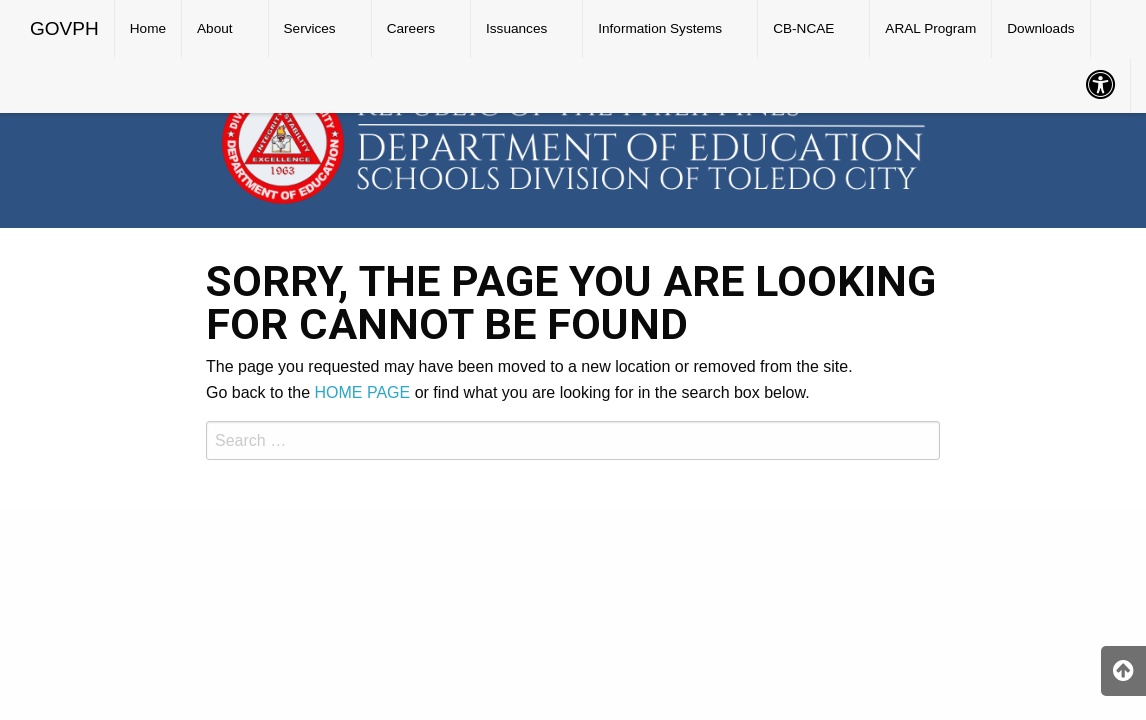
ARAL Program (930, 28)
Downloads (1040, 28)
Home (148, 28)
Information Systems (660, 28)
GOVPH (64, 28)
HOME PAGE (363, 392)
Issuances (516, 28)
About (215, 28)
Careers (411, 28)
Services (310, 28)
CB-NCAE (803, 28)
